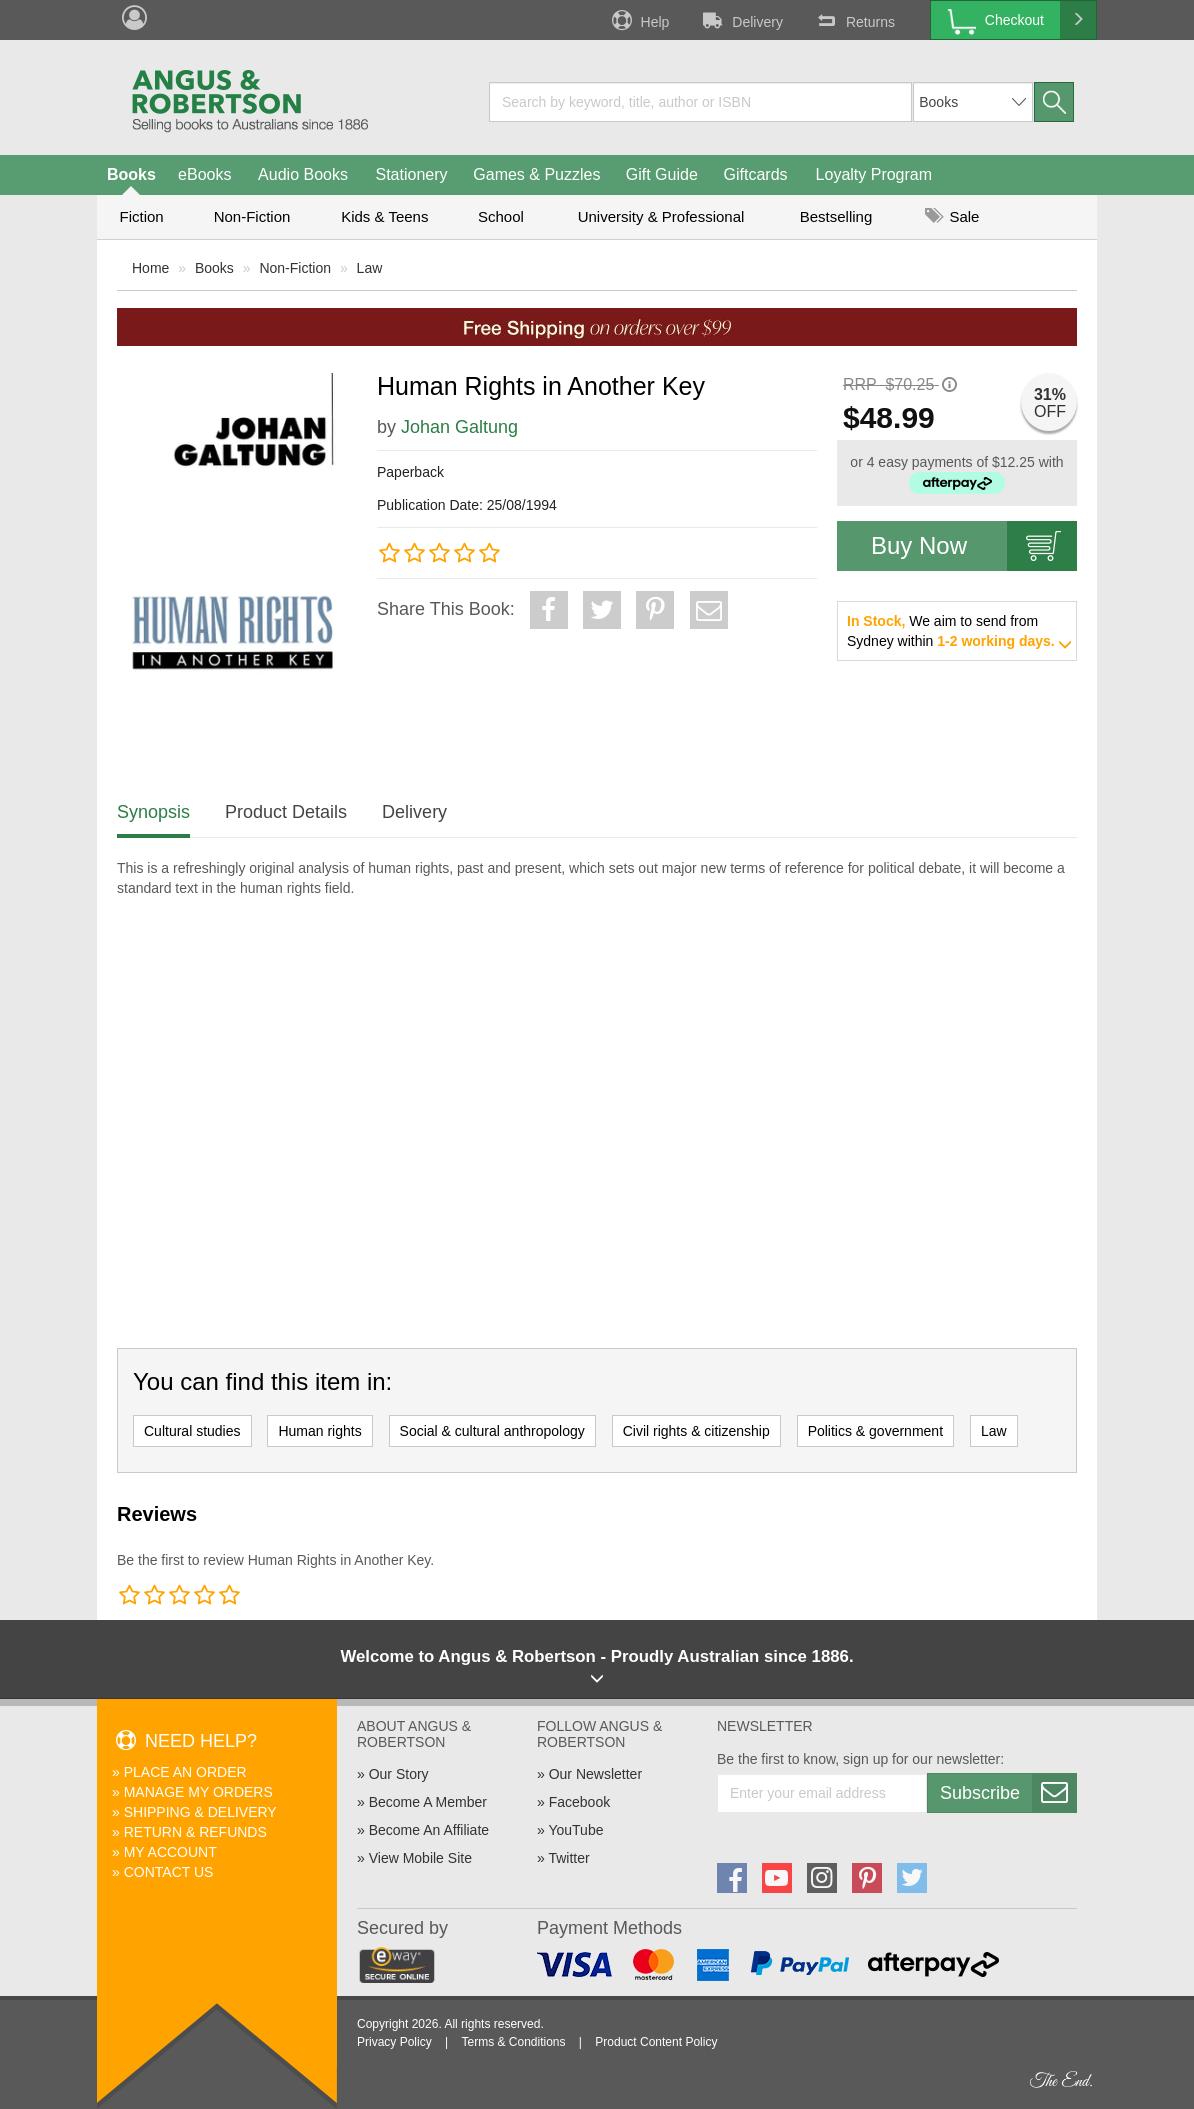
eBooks (204, 174)
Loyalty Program (874, 174)
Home (150, 268)
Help (639, 20)
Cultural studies (192, 1431)
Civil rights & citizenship (696, 1431)
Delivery (741, 20)
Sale (952, 216)
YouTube (575, 1830)
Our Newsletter (595, 1774)
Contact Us (169, 1872)
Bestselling (836, 216)
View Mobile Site (420, 1858)
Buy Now (974, 546)
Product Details (286, 812)
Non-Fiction (252, 216)
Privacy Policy (394, 2042)
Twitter (568, 1858)
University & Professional (661, 216)
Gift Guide (662, 174)
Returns (854, 20)
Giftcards (756, 174)
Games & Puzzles (536, 174)
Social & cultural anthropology (492, 1431)
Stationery (411, 174)
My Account (170, 1852)
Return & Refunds (195, 1832)
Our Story (399, 1774)
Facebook (579, 1802)
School (501, 216)
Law (370, 268)
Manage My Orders (198, 1792)
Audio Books (303, 174)
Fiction (141, 216)
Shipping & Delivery (200, 1812)
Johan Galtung (459, 427)
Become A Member (428, 1802)
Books (131, 174)
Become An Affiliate (429, 1830)
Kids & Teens (384, 216)
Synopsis (153, 812)
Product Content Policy (656, 2042)
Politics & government (875, 1431)
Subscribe (1008, 1793)
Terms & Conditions (513, 2042)
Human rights (319, 1431)
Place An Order (185, 1772)
